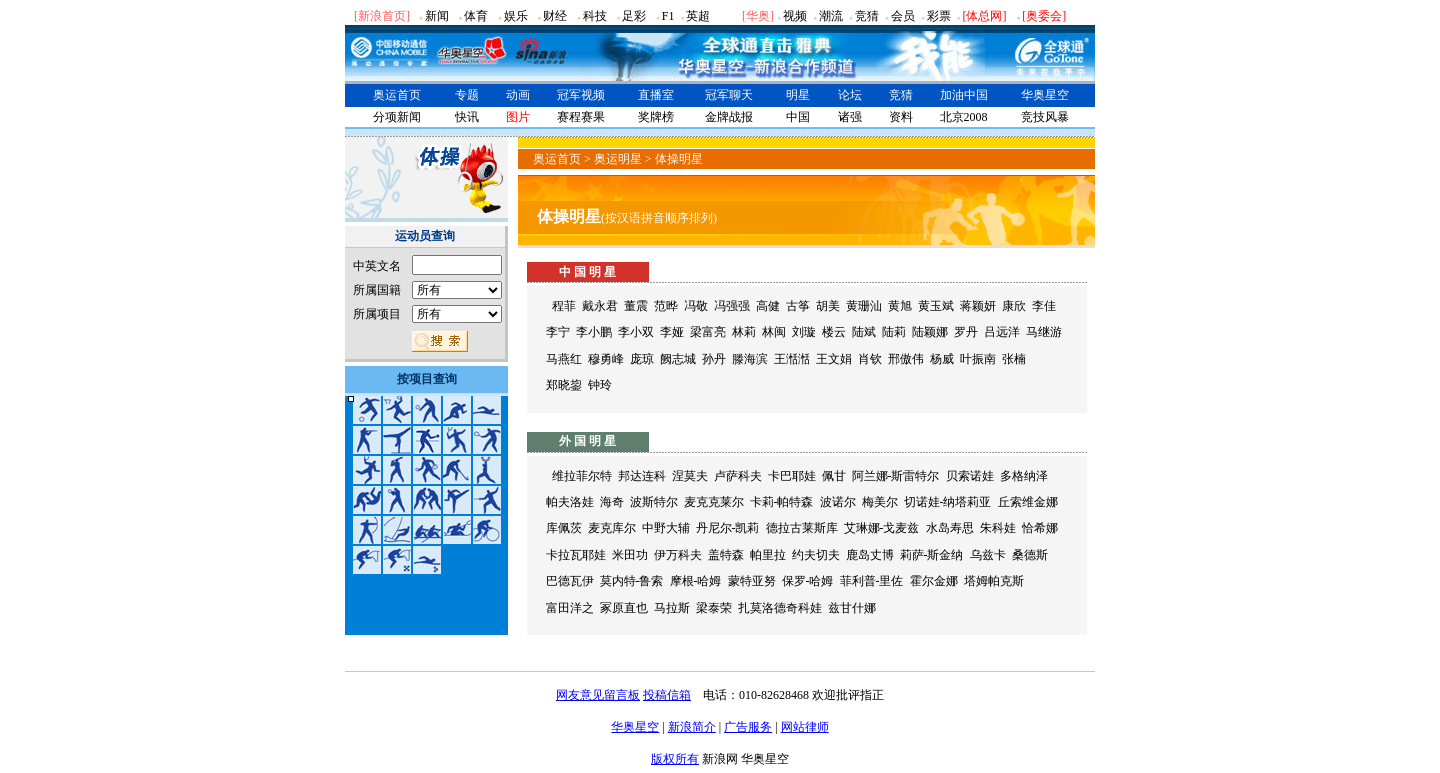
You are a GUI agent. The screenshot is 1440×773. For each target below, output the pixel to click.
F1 (668, 16)
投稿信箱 (667, 695)
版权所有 (675, 759)
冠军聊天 (729, 95)
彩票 (939, 16)
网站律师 (805, 727)
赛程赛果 (581, 117)
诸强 (850, 117)
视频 (795, 16)
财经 (555, 16)
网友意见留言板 (598, 695)
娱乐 (516, 16)
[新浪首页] (382, 16)
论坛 (850, 95)
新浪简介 (692, 727)
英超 (698, 16)
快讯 (467, 117)
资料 (901, 117)
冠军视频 (581, 95)
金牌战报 (729, 117)
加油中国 (964, 95)
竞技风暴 (1045, 117)
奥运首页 (397, 95)
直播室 (656, 95)
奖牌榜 (656, 117)
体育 (476, 16)
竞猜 (867, 16)
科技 (595, 16)
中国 (798, 117)
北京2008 (964, 117)
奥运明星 (618, 159)
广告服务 (748, 727)
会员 (903, 16)
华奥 (758, 16)
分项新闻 (397, 117)
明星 (798, 95)
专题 (467, 95)
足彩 (634, 16)
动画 (518, 95)
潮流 (831, 16)
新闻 (437, 16)
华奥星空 (1045, 95)
